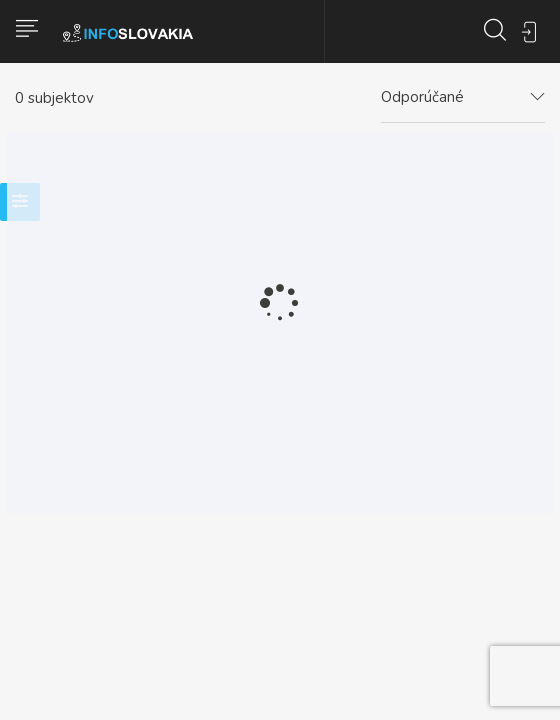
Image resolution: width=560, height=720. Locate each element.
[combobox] (463, 98)
